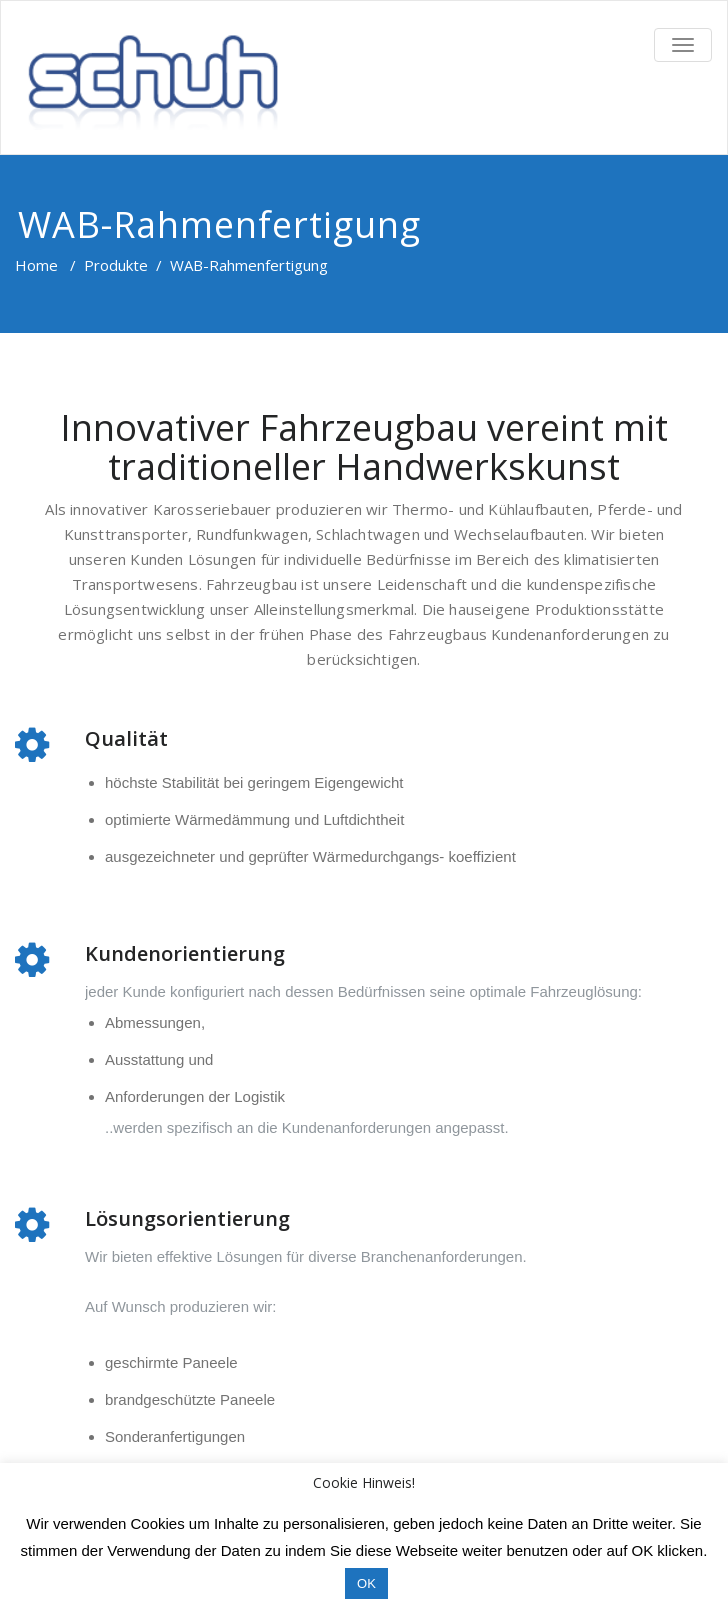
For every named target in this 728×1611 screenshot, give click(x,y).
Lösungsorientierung (187, 1218)
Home (36, 265)
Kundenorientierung (185, 953)
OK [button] (366, 1583)
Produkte (116, 265)
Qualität (126, 738)
